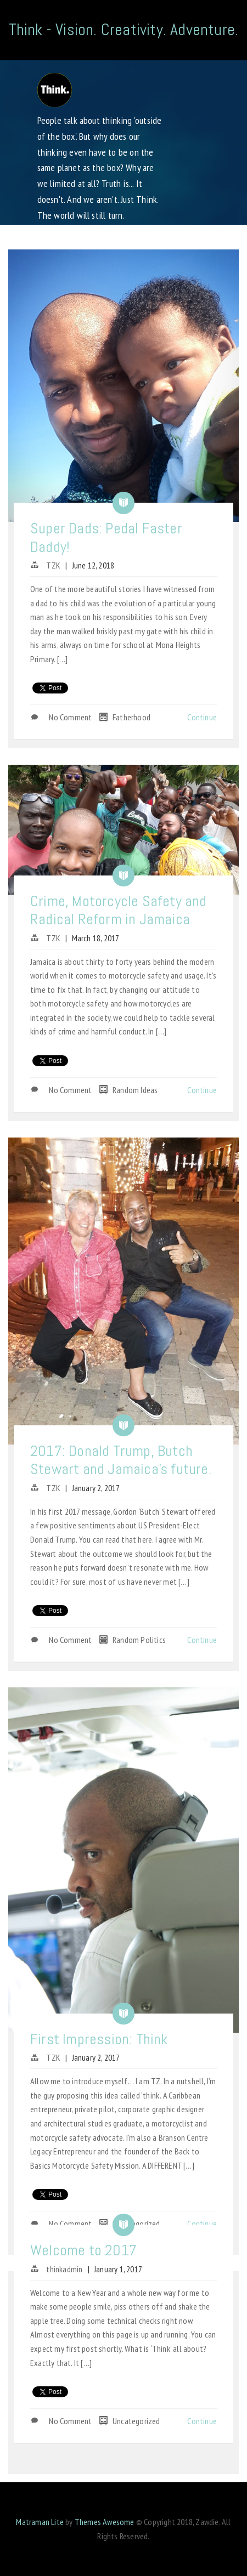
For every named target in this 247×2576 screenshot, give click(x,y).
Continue (202, 717)
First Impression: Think (99, 2039)
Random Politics (139, 1639)
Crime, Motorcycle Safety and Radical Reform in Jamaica (118, 910)
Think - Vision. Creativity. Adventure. (124, 29)
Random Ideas (135, 1089)
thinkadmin (64, 2269)
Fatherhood (131, 717)
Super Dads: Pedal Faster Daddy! (106, 537)
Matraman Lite (40, 2521)
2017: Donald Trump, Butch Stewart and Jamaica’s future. (121, 1460)
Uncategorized (136, 2223)
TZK (53, 565)
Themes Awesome (104, 2521)
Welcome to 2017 (83, 2250)
